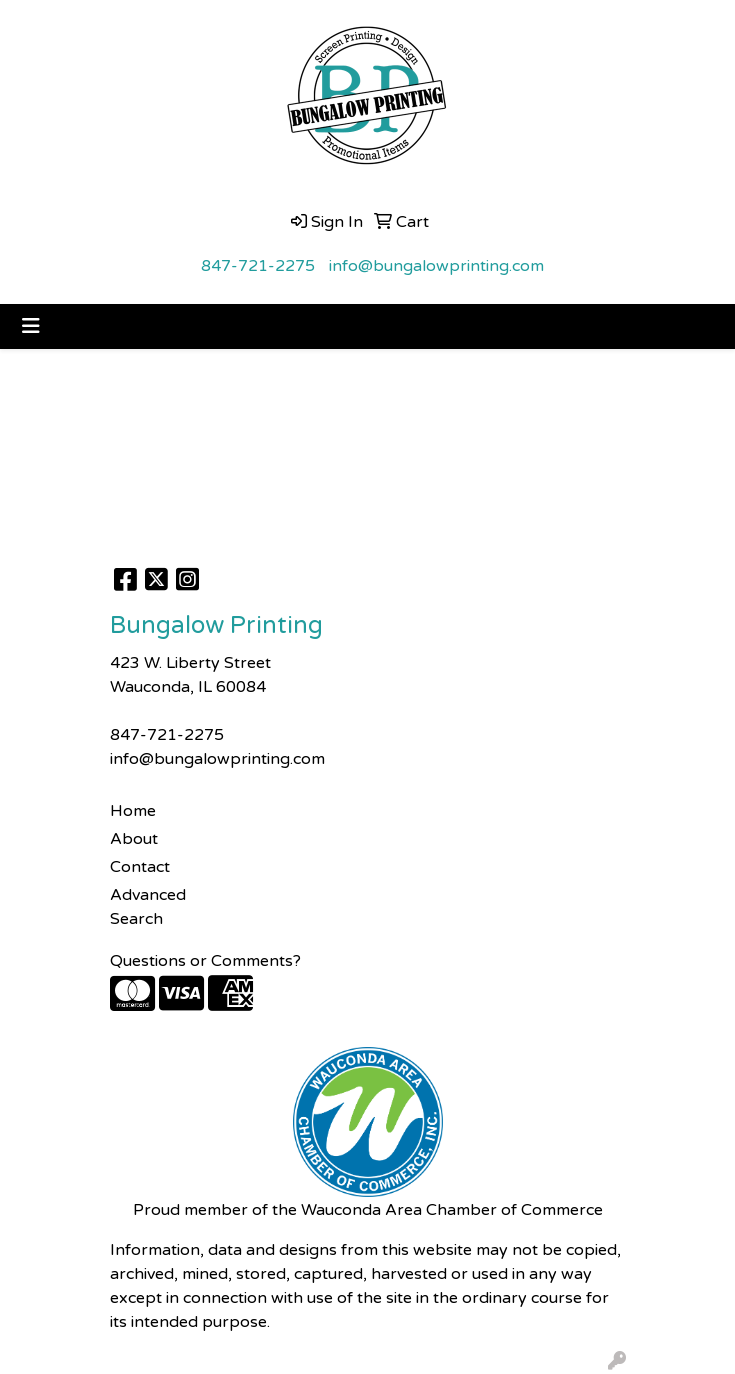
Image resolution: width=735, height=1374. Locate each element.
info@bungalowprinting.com (436, 266)
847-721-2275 (258, 266)
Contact (140, 867)
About (134, 839)
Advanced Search (148, 907)
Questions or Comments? (205, 961)
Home (133, 811)
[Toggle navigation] (31, 326)
